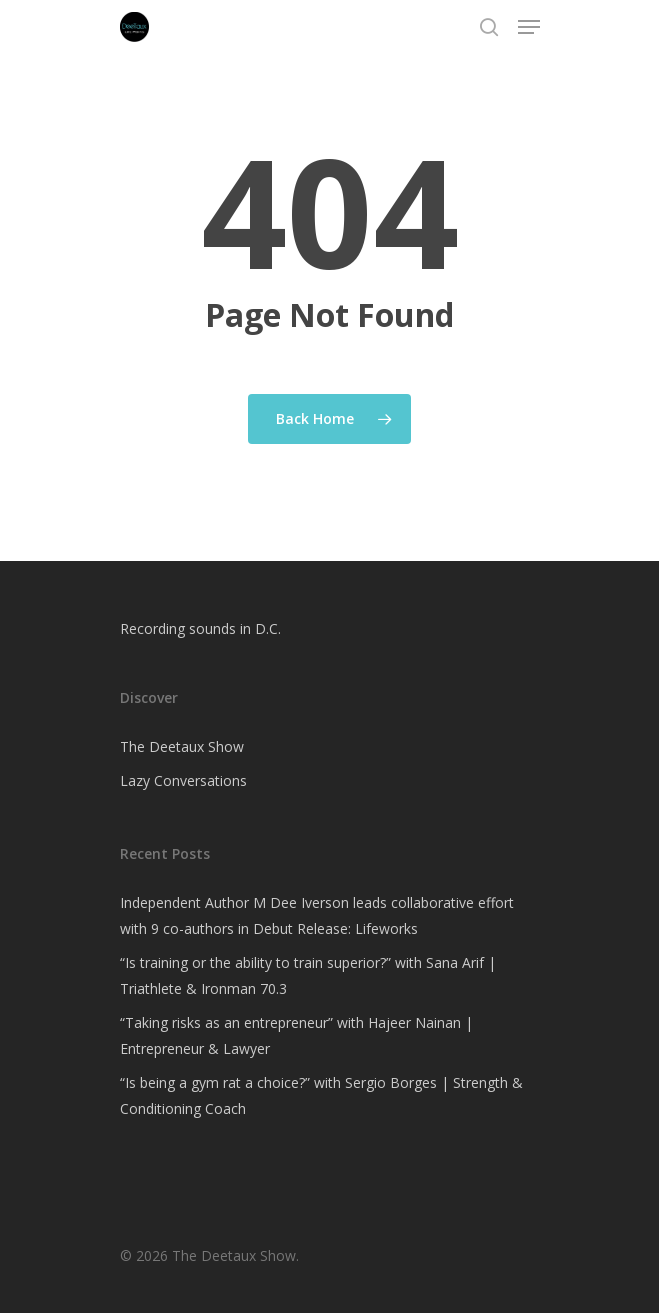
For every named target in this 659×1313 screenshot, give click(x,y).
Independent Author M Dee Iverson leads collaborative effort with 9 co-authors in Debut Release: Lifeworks (317, 915)
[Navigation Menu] (529, 27)
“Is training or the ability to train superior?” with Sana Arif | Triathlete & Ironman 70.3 (308, 975)
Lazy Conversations (183, 780)
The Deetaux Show (182, 746)
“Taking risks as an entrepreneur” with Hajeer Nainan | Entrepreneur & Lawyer (296, 1035)
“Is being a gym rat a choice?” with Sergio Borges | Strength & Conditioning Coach (321, 1095)
